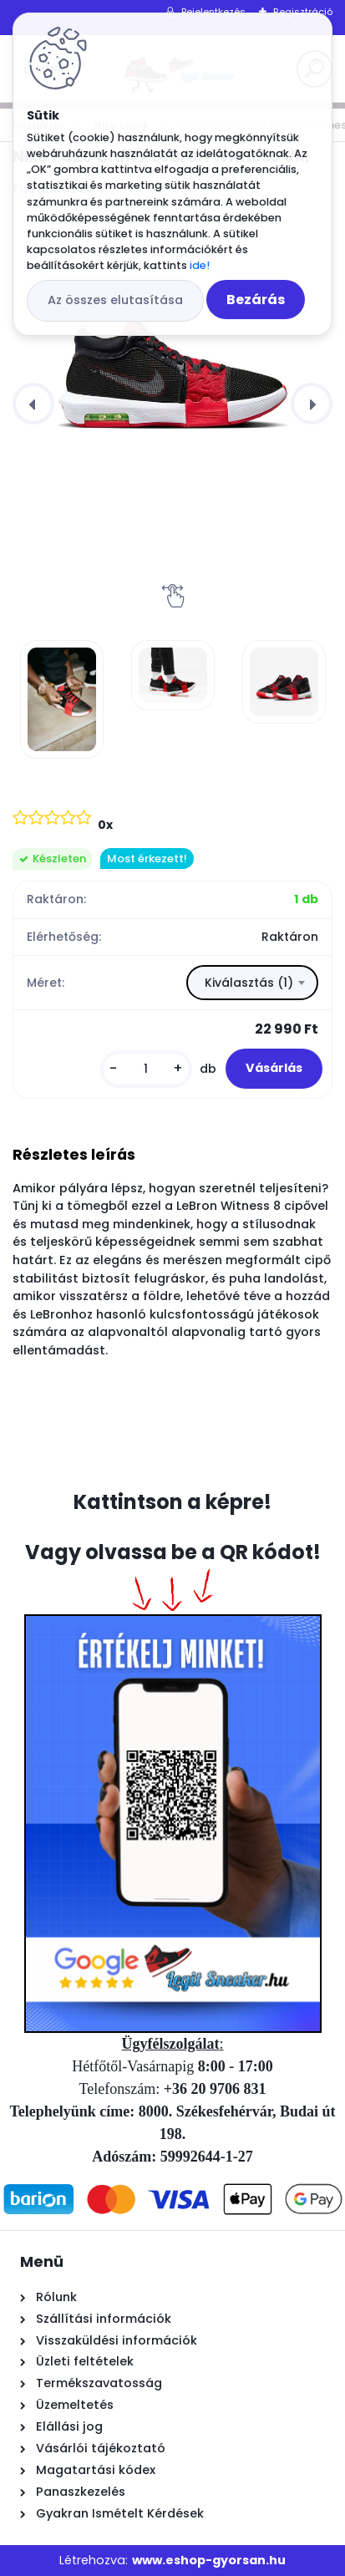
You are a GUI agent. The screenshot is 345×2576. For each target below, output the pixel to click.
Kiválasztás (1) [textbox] (249, 982)
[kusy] (146, 1069)
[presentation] (33, 403)
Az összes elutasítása (115, 300)
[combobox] (252, 982)
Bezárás (255, 299)
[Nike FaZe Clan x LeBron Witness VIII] (172, 342)
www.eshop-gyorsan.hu (209, 2560)
